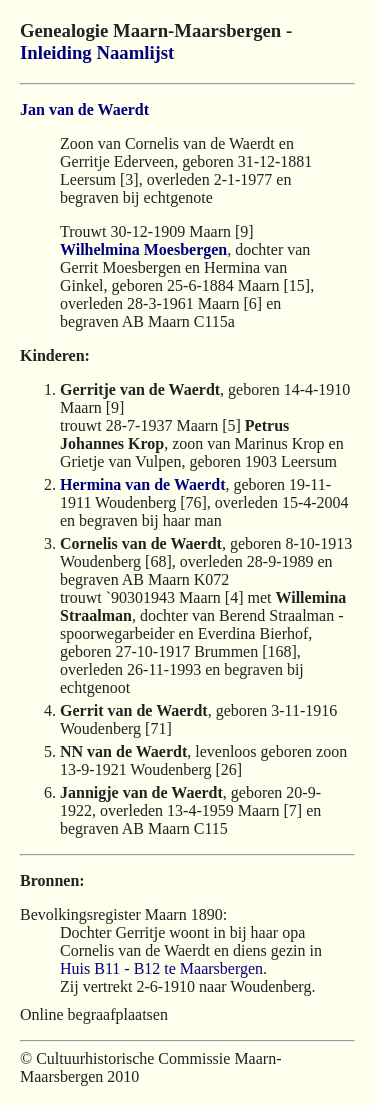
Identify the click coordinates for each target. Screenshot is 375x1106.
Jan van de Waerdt (84, 109)
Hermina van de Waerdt (142, 484)
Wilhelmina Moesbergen (143, 249)
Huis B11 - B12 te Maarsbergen (161, 968)
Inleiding (56, 52)
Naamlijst (135, 52)
